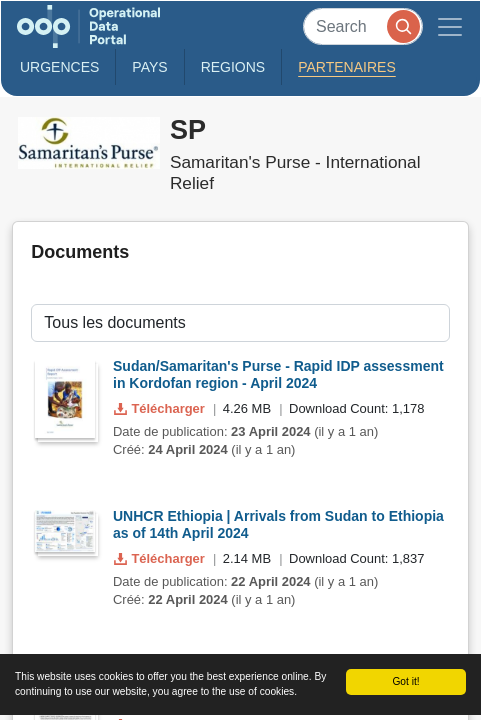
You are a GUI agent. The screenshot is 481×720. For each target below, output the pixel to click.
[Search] (363, 26)
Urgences (59, 67)
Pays (149, 67)
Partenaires (347, 67)
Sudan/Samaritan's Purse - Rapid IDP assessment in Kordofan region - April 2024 (278, 374)
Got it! (405, 681)
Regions (233, 67)
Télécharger (161, 408)
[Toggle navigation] (450, 26)
